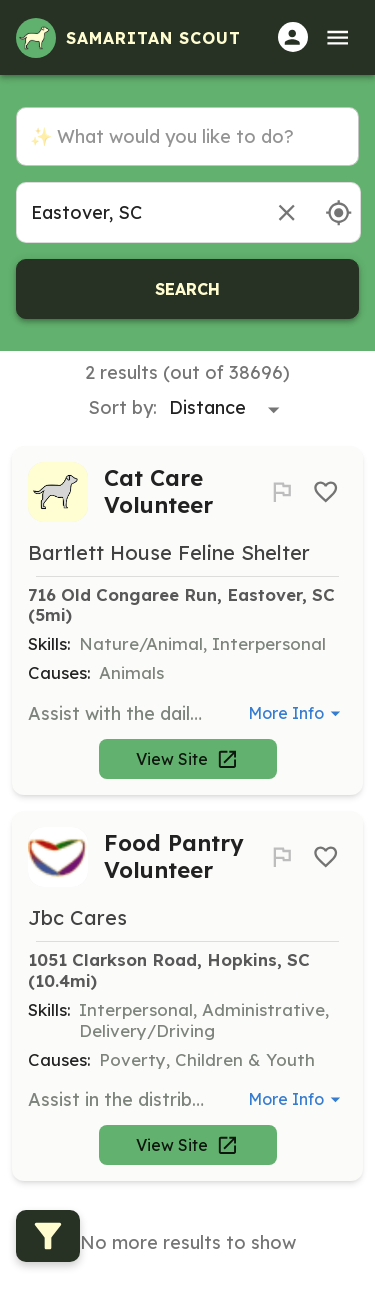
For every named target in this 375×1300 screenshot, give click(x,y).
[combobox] (137, 212)
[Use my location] (338, 212)
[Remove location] (286, 212)
